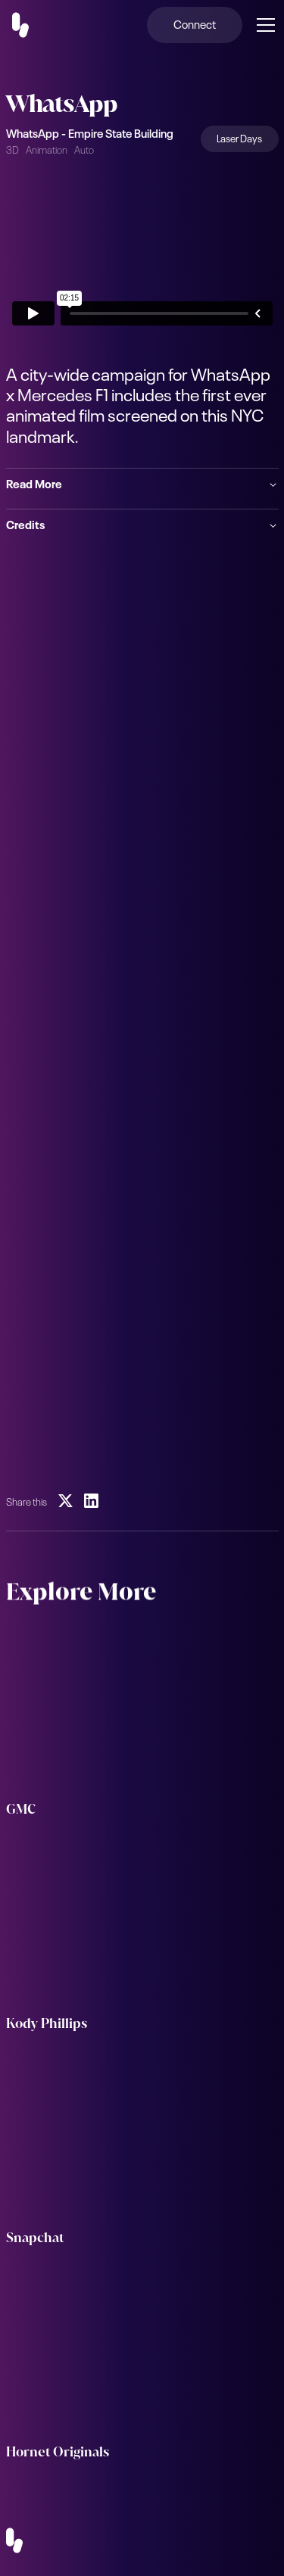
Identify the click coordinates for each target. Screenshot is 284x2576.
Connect (194, 23)
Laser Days (239, 137)
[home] (29, 25)
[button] (263, 25)
